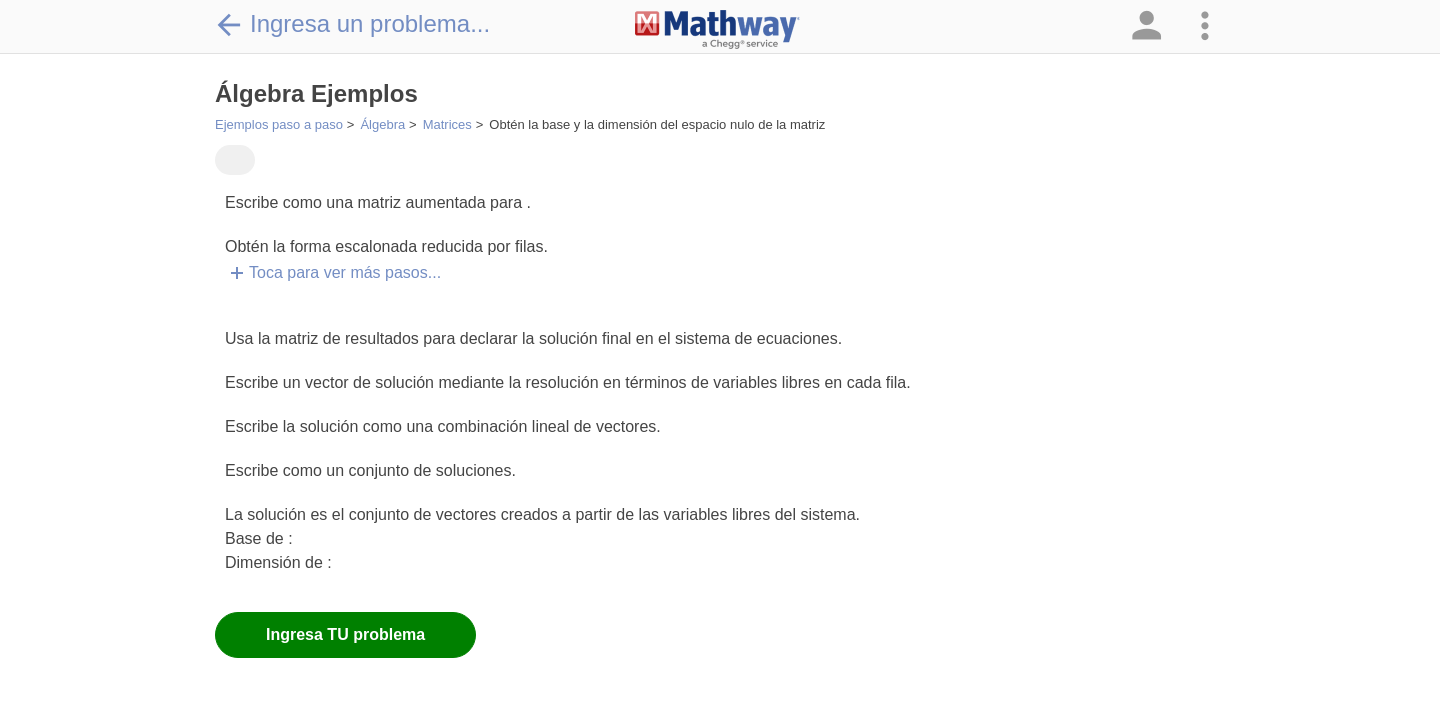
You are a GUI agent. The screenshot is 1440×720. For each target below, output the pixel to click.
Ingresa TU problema (345, 634)
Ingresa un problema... (352, 24)
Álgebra (382, 124)
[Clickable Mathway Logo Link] (717, 30)
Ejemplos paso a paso (279, 124)
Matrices (447, 124)
